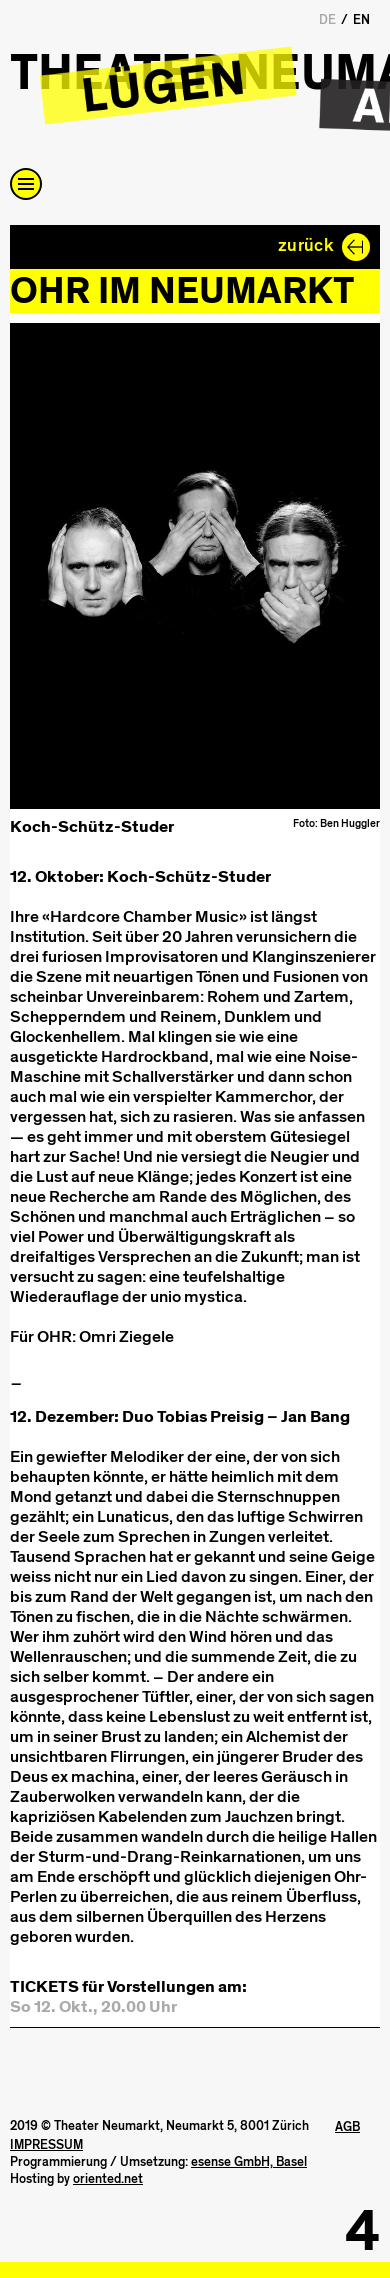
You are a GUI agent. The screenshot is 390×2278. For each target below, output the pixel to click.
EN (361, 20)
